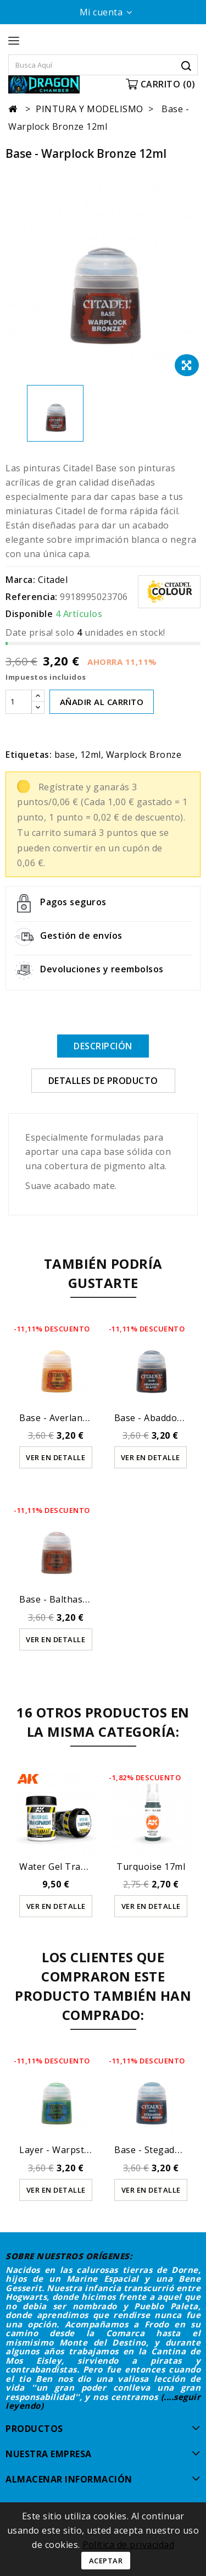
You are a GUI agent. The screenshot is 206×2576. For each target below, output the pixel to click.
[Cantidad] (18, 702)
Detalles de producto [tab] (103, 1081)
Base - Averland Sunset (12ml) (84, 1418)
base (64, 754)
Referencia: (31, 597)
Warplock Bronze (144, 754)
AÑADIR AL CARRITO (102, 701)
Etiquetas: (28, 754)
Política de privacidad (128, 2545)
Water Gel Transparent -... (75, 1867)
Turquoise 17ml (150, 1867)
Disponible (29, 614)
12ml (90, 754)
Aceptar (106, 2561)
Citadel (53, 580)
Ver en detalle (55, 1457)
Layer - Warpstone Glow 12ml (83, 2150)
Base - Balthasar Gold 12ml (78, 1599)
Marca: (20, 580)
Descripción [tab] (103, 1046)
